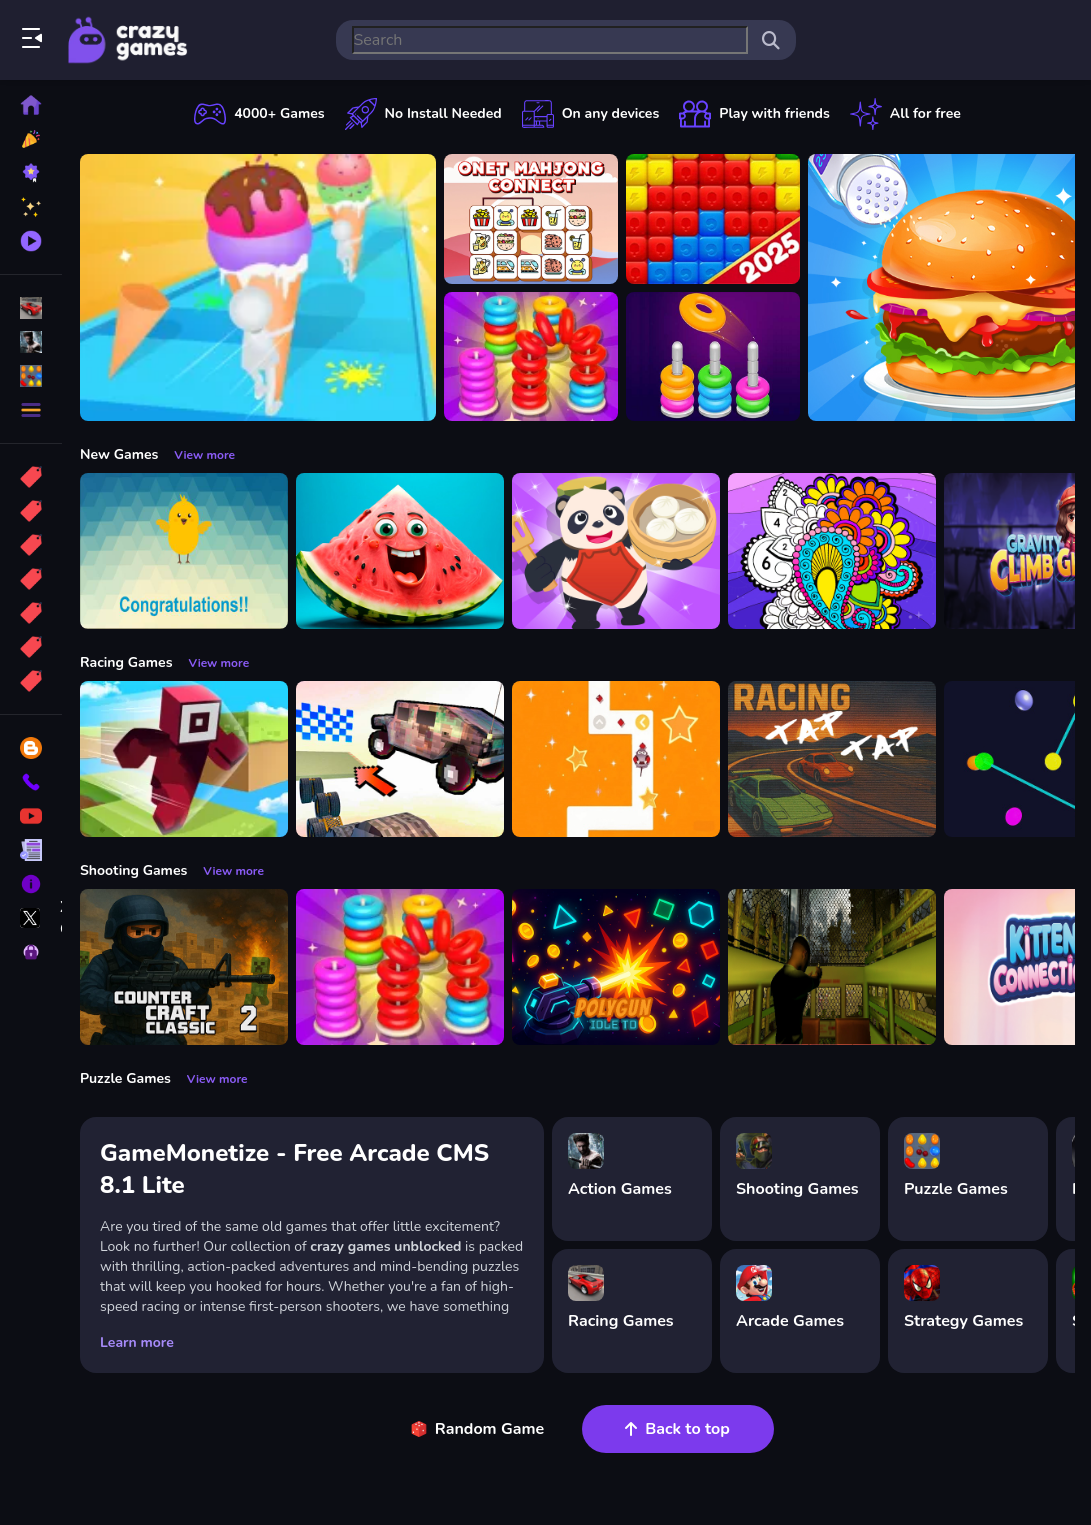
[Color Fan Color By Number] (832, 551)
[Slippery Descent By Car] (400, 759)
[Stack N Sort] (531, 357)
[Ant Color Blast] (713, 219)
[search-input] (550, 40)
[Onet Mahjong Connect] (531, 219)
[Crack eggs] (184, 551)
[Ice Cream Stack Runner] (258, 287)
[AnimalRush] (616, 759)
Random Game (477, 1429)
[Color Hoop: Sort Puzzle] (713, 357)
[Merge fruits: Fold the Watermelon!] (400, 551)
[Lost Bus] (832, 967)
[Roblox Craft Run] (184, 759)
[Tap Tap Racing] (832, 759)
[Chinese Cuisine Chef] (616, 551)
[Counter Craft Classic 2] (184, 967)
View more (204, 455)
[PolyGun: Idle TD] (616, 967)
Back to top (677, 1429)
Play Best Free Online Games (128, 40)
